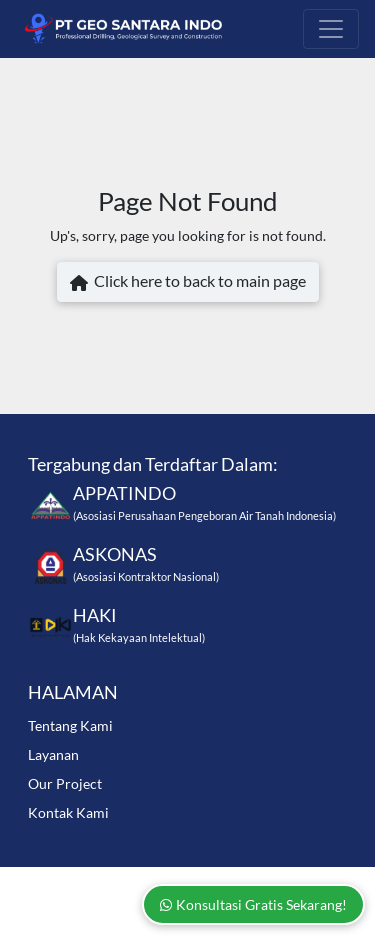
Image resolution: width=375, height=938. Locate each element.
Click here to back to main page (188, 283)
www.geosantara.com (186, 882)
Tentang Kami (70, 725)
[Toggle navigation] (331, 29)
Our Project (65, 783)
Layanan (53, 754)
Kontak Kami (68, 812)
